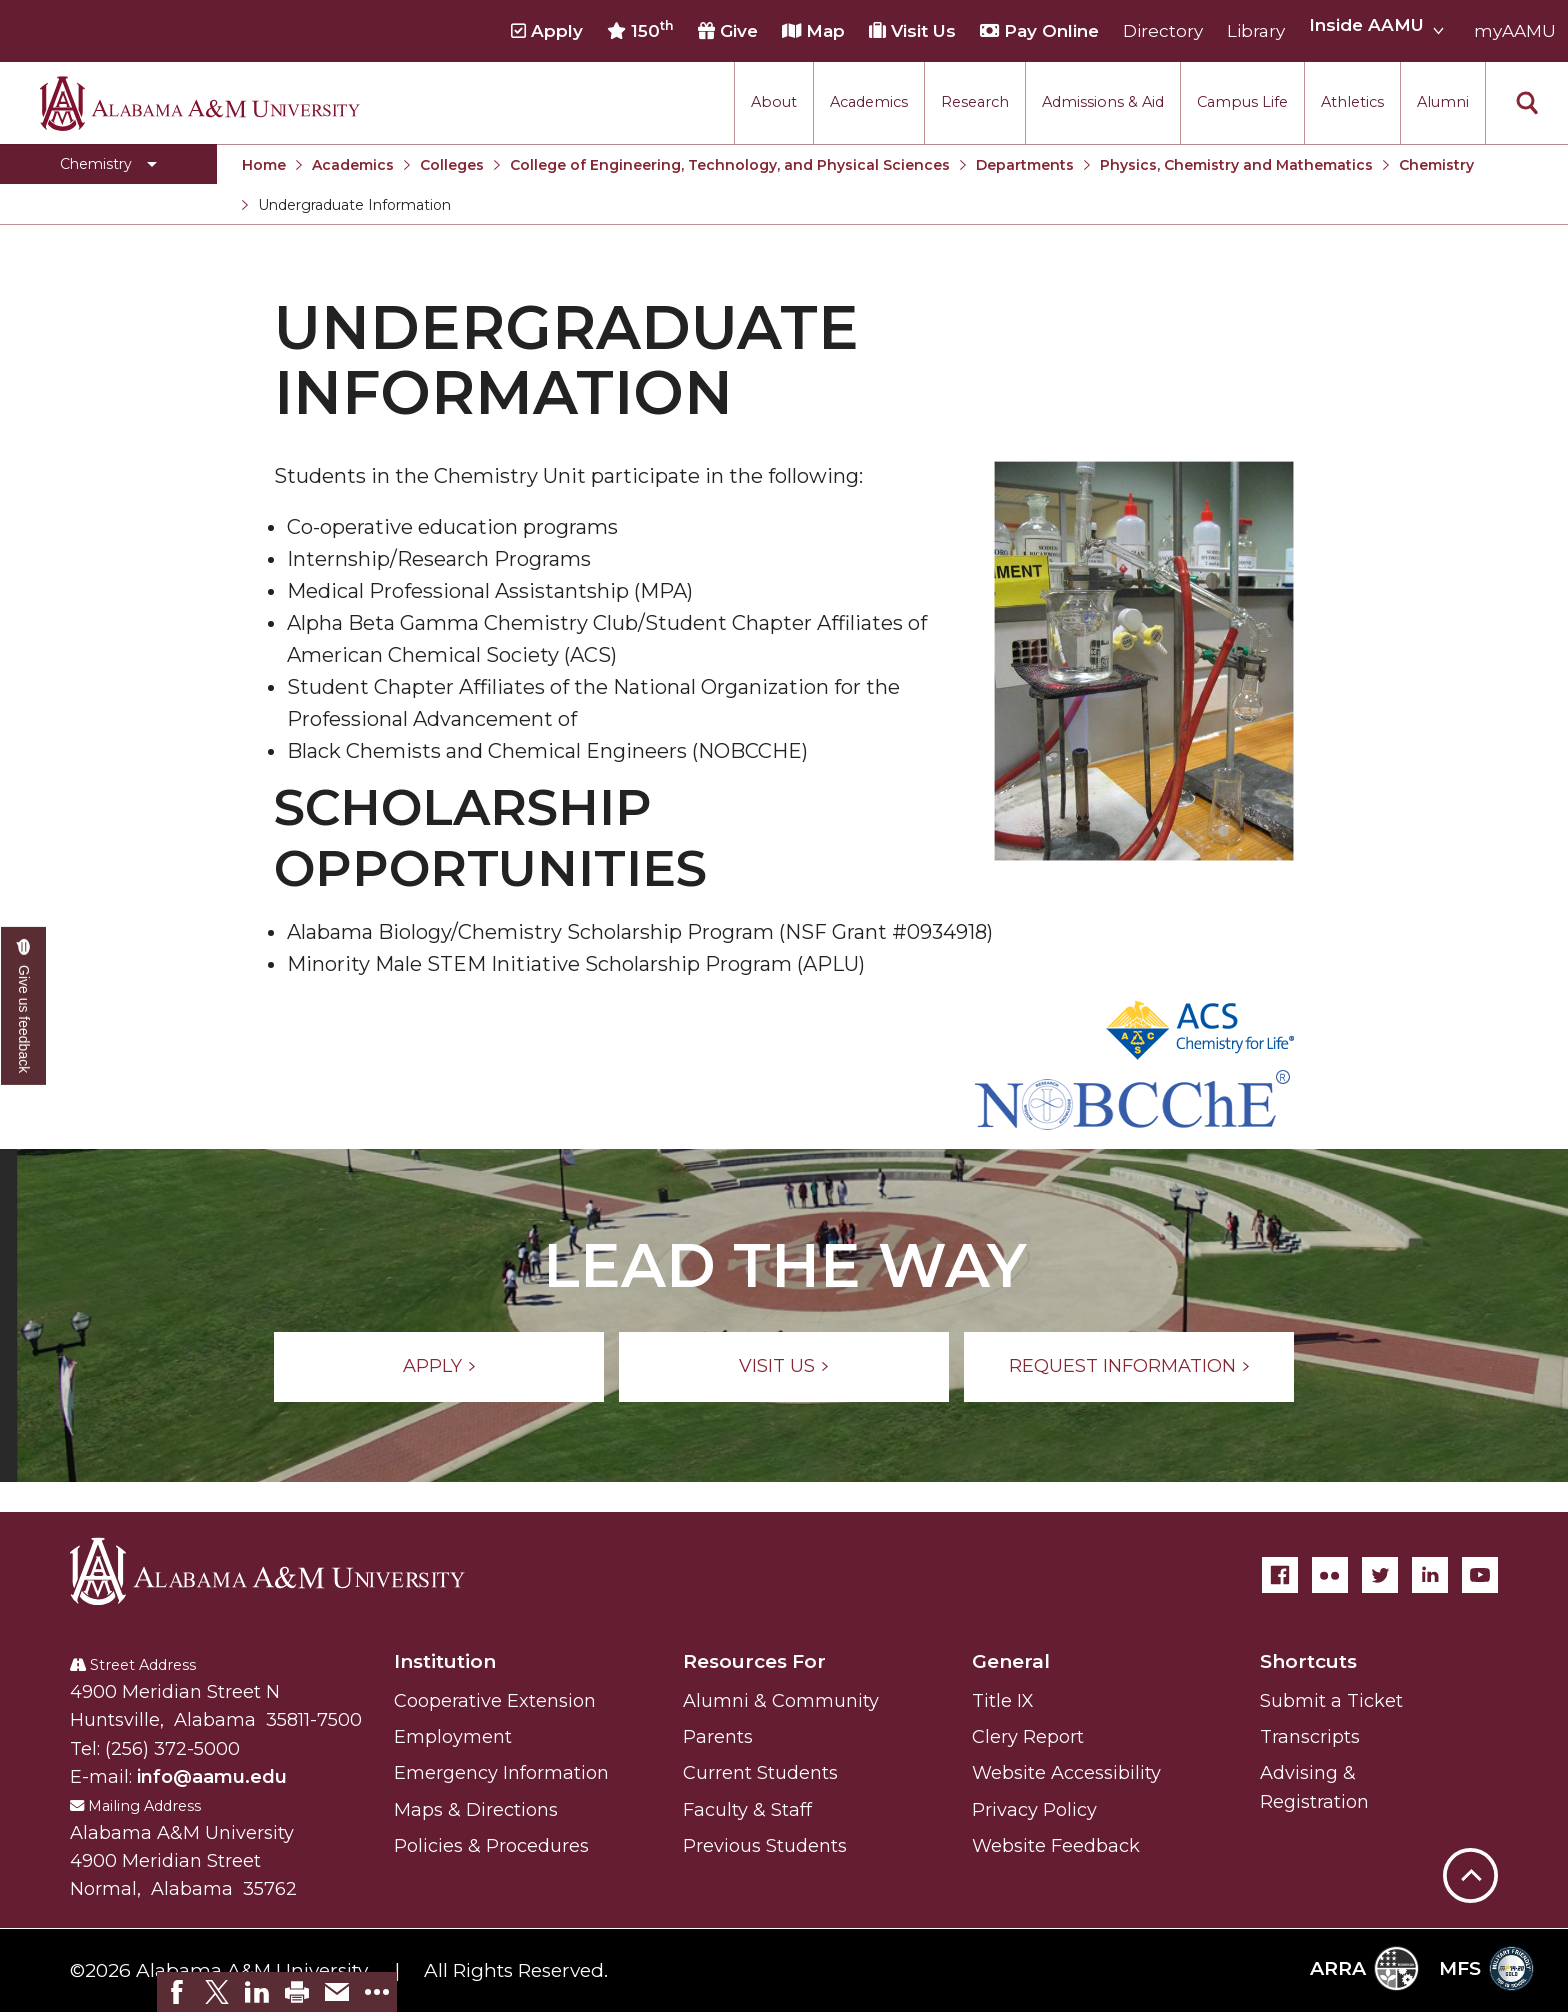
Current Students (760, 1773)
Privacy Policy (1034, 1810)
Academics (869, 102)
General (1011, 1661)
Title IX (1003, 1701)
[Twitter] (1380, 1575)
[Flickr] (1330, 1575)
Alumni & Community (781, 1701)
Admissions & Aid (1103, 102)
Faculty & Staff (747, 1810)
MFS (1486, 1968)
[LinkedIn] (1430, 1575)
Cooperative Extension (495, 1701)
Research (975, 102)
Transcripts (1310, 1737)
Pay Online (1039, 31)
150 (640, 30)
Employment (453, 1737)
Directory (1163, 31)
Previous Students (765, 1846)
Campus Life (1242, 102)
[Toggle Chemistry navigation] (108, 164)
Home (264, 165)
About (774, 102)
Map (813, 31)
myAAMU (1515, 31)
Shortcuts (1308, 1661)
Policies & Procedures (491, 1846)
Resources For (754, 1661)
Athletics (1352, 102)
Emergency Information (501, 1773)
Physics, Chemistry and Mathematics (1236, 165)
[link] (177, 1992)
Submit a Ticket (1331, 1701)
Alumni (1443, 102)
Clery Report (1028, 1737)
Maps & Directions (476, 1810)
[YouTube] (1480, 1575)
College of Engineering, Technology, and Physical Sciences (730, 165)
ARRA (1364, 1968)
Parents (718, 1737)
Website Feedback (1056, 1846)
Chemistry (1436, 165)
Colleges (452, 165)
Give (728, 31)
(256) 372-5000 (172, 1749)
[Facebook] (1280, 1575)
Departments (1025, 165)
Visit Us (912, 31)
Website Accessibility (1066, 1773)
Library (1256, 31)
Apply (547, 31)
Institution (445, 1661)
